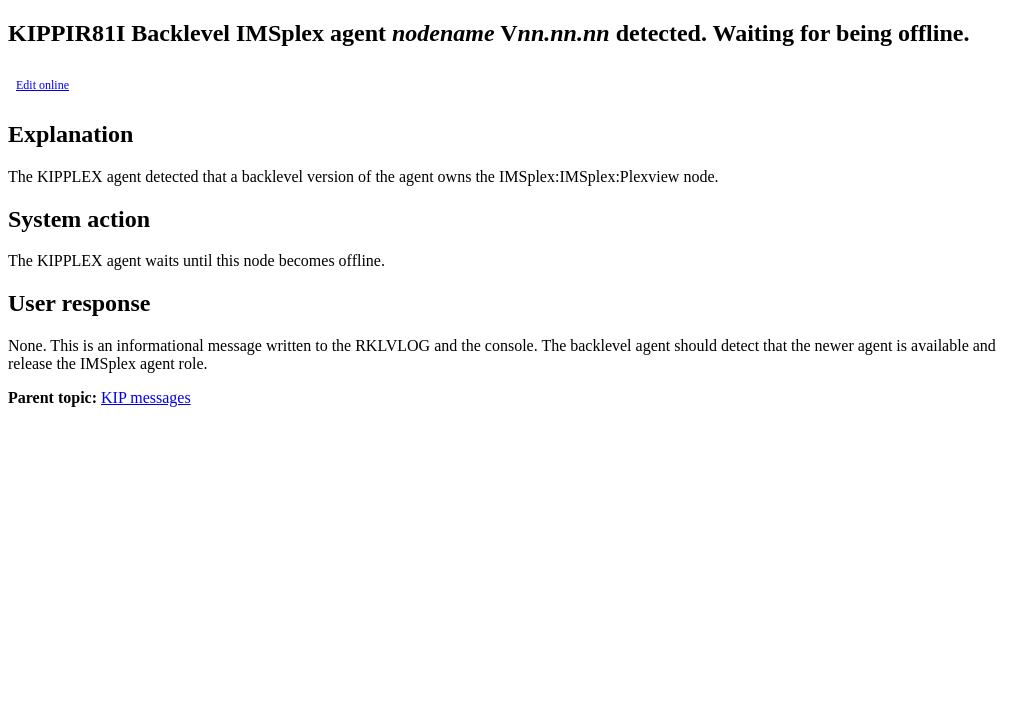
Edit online (42, 85)
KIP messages (146, 397)
